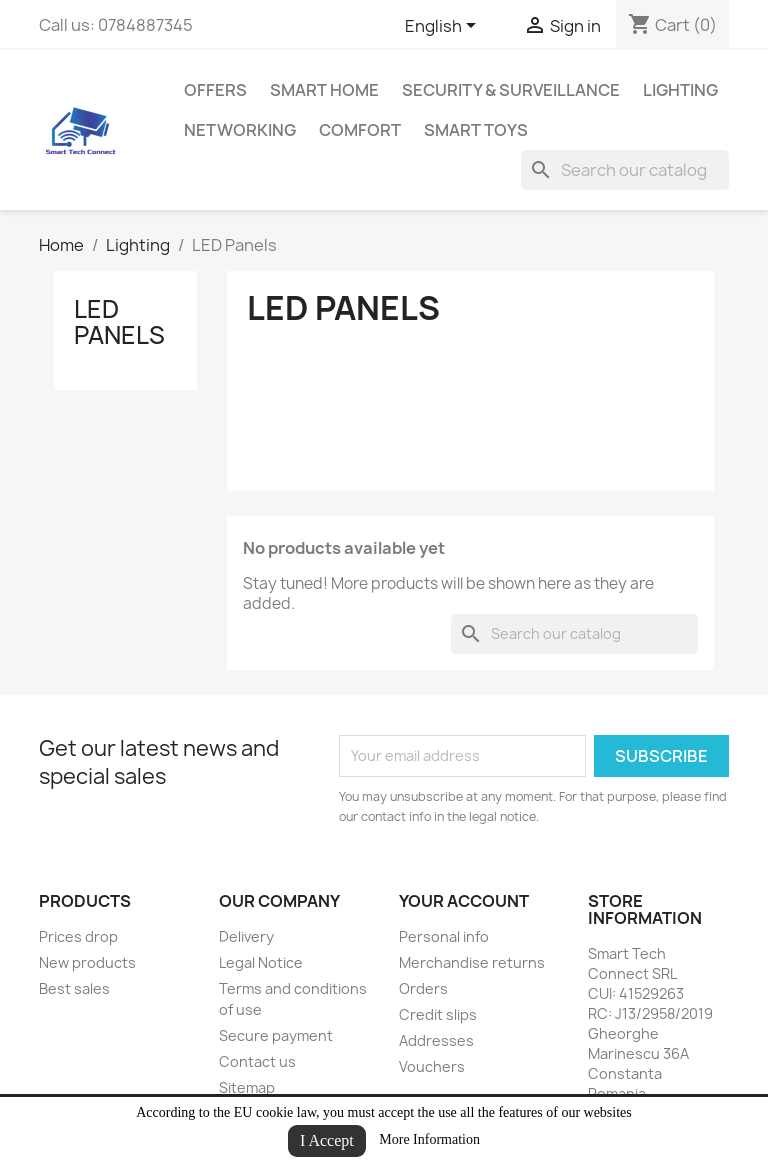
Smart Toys (476, 130)
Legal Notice (261, 962)
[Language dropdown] (444, 27)
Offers (215, 90)
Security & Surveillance (511, 90)
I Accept (327, 1140)
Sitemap (247, 1087)
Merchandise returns (472, 962)
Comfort (360, 130)
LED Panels (119, 322)
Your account (464, 901)
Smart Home (324, 90)
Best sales (74, 988)
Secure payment (276, 1035)
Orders (423, 988)
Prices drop (78, 936)
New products (87, 962)
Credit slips (438, 1014)
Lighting (680, 90)
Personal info (444, 936)
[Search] (625, 170)
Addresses (436, 1040)
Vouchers (432, 1066)
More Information (429, 1139)
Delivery (246, 936)
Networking (240, 130)
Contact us (257, 1061)
